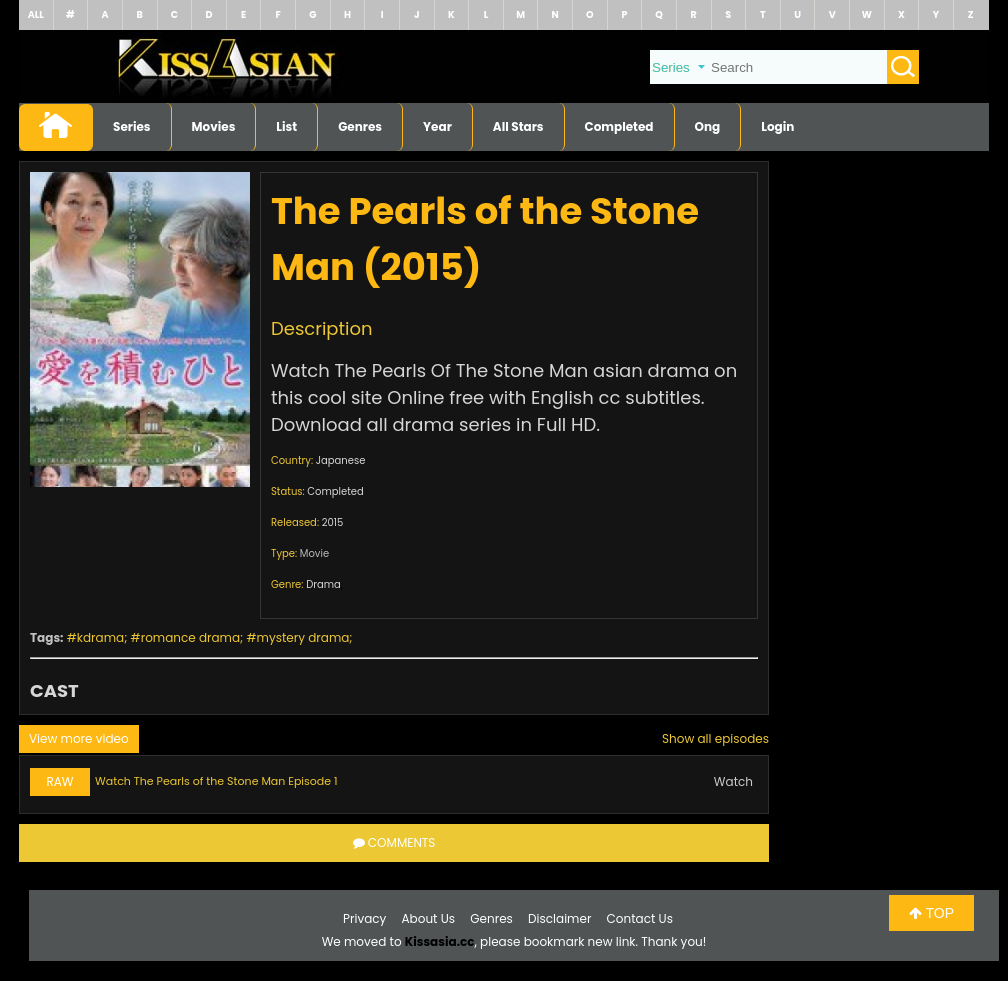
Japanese (341, 460)
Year (437, 126)
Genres (360, 126)
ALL (36, 14)
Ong (708, 126)
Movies (214, 126)
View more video (79, 738)
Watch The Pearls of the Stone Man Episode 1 (216, 781)
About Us (429, 918)
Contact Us (640, 918)
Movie (314, 553)
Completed (619, 126)
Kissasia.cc (440, 941)
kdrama (100, 637)
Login (777, 126)
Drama (323, 584)
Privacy (364, 918)
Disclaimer (559, 918)
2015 (333, 522)
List (286, 126)
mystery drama (303, 637)
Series (132, 126)
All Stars (518, 126)
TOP (931, 913)
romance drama (190, 637)
